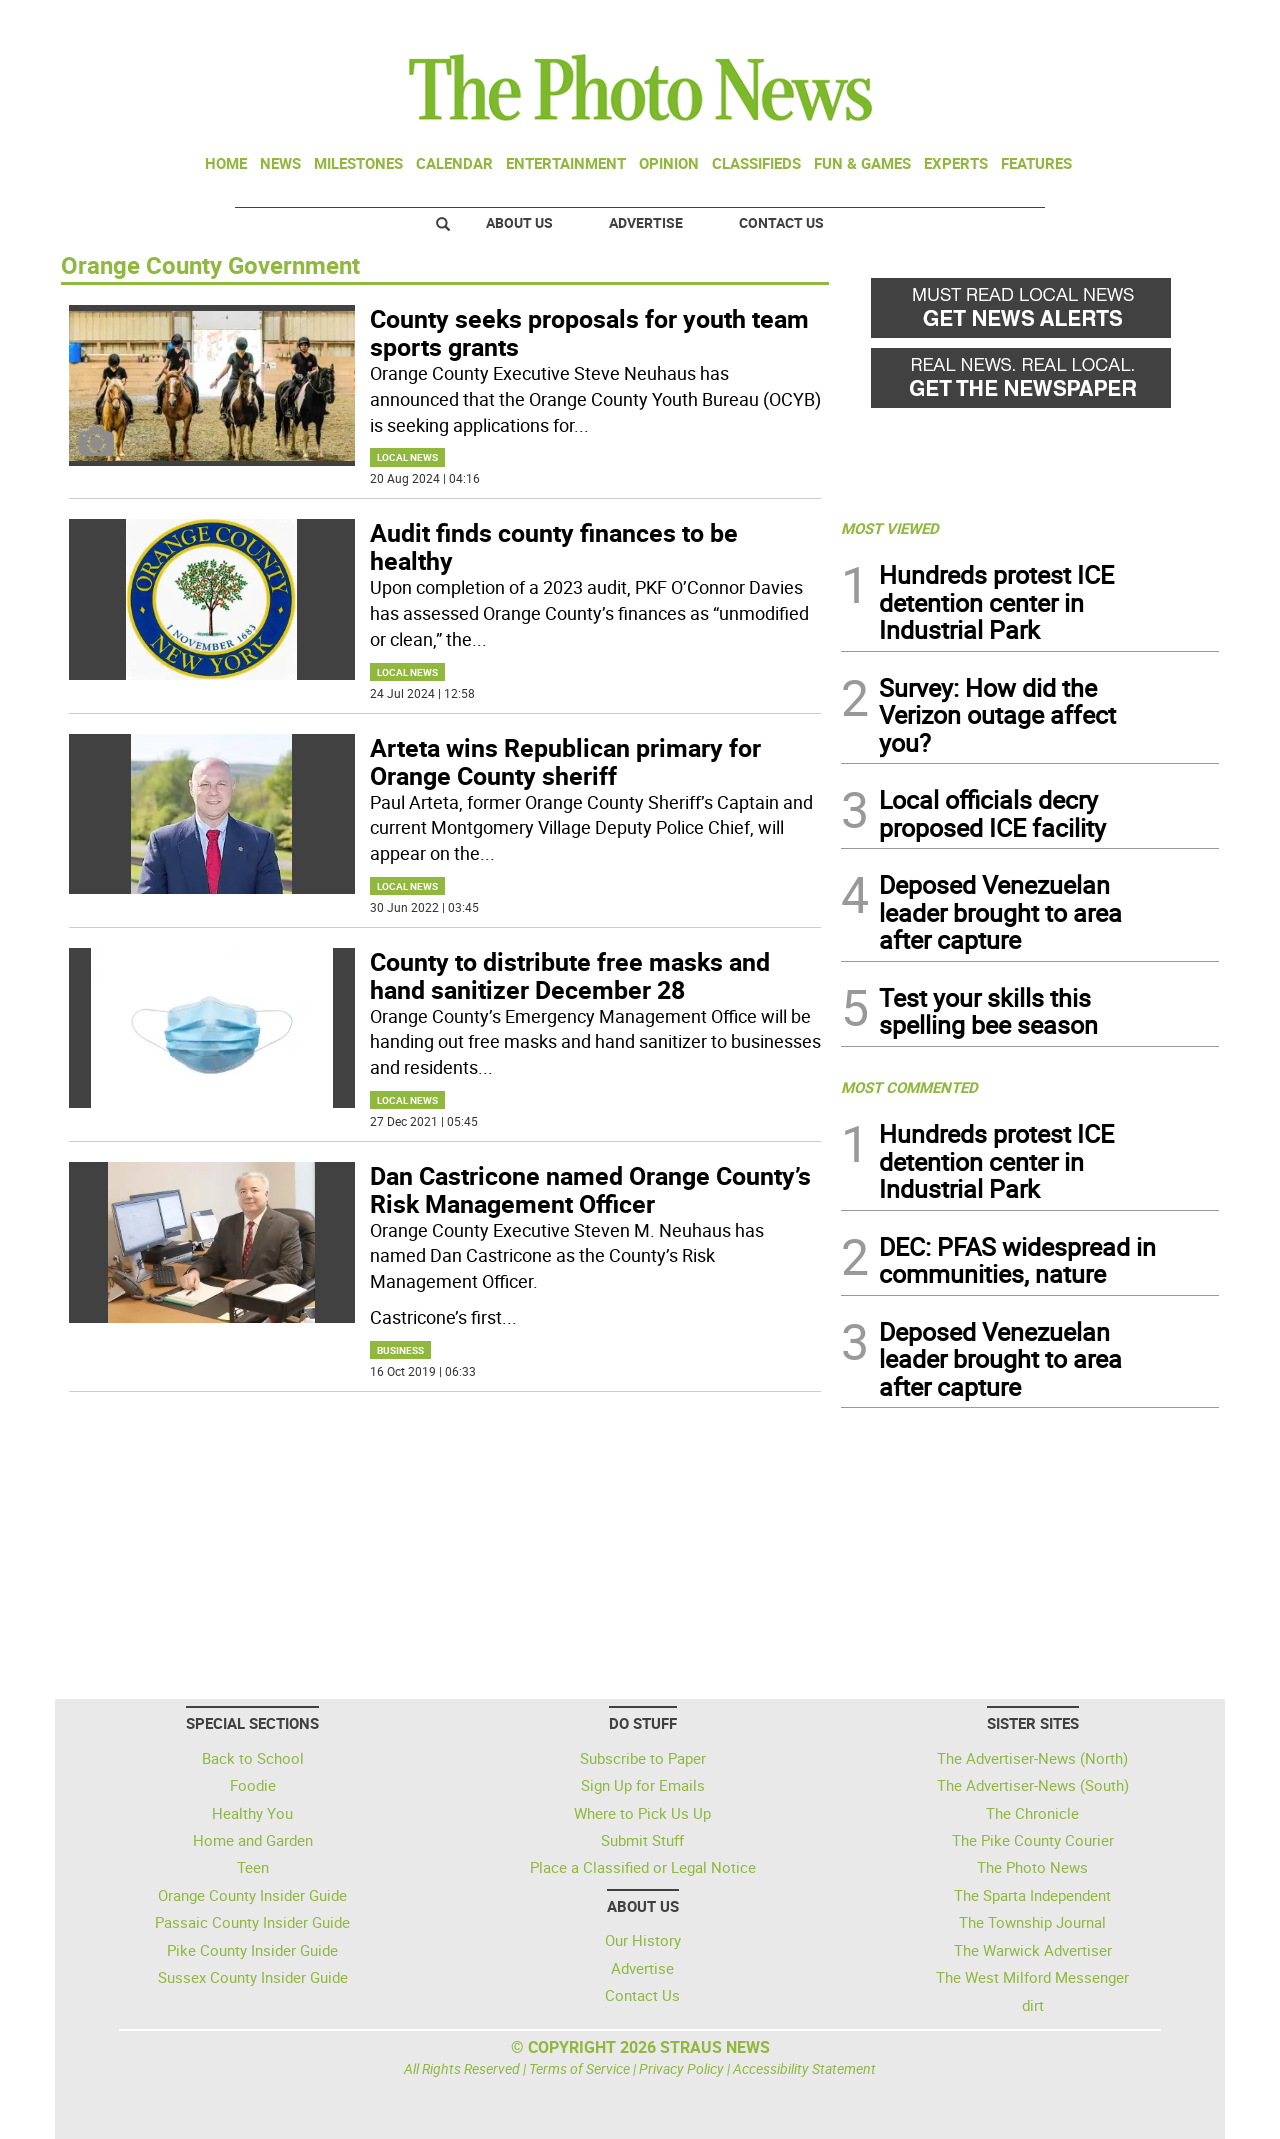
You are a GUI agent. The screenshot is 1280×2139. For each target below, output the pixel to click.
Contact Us (781, 222)
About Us (519, 222)
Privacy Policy (681, 2068)
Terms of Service (579, 2068)
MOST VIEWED (890, 528)
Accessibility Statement (804, 2068)
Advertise (646, 222)
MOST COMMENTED (909, 1087)
